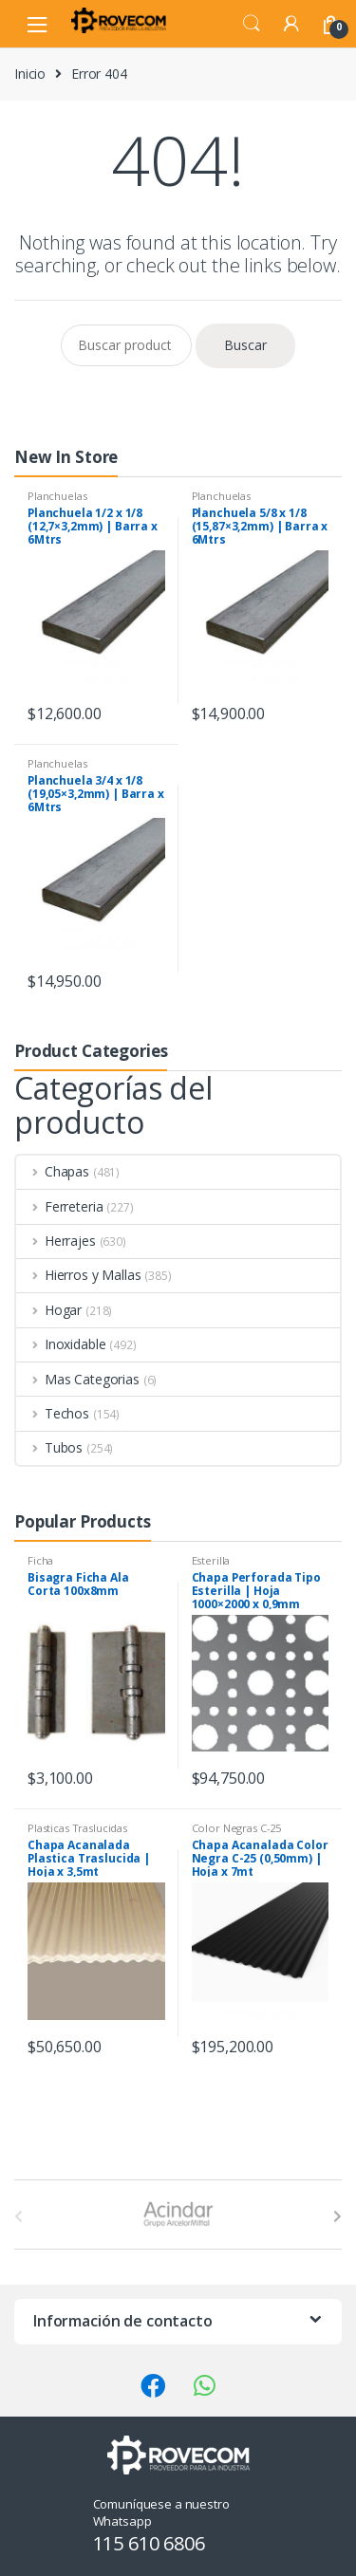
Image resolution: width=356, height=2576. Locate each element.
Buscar (245, 345)
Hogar (49, 1310)
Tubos (49, 1447)
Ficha (40, 1560)
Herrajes (56, 1241)
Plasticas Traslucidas (77, 1828)
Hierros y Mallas (78, 1275)
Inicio (30, 74)
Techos (52, 1413)
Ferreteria (59, 1206)
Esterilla (211, 1560)
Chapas (52, 1171)
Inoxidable (60, 1344)
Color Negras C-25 (237, 1828)
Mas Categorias (78, 1379)
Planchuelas (57, 496)
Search (251, 23)
